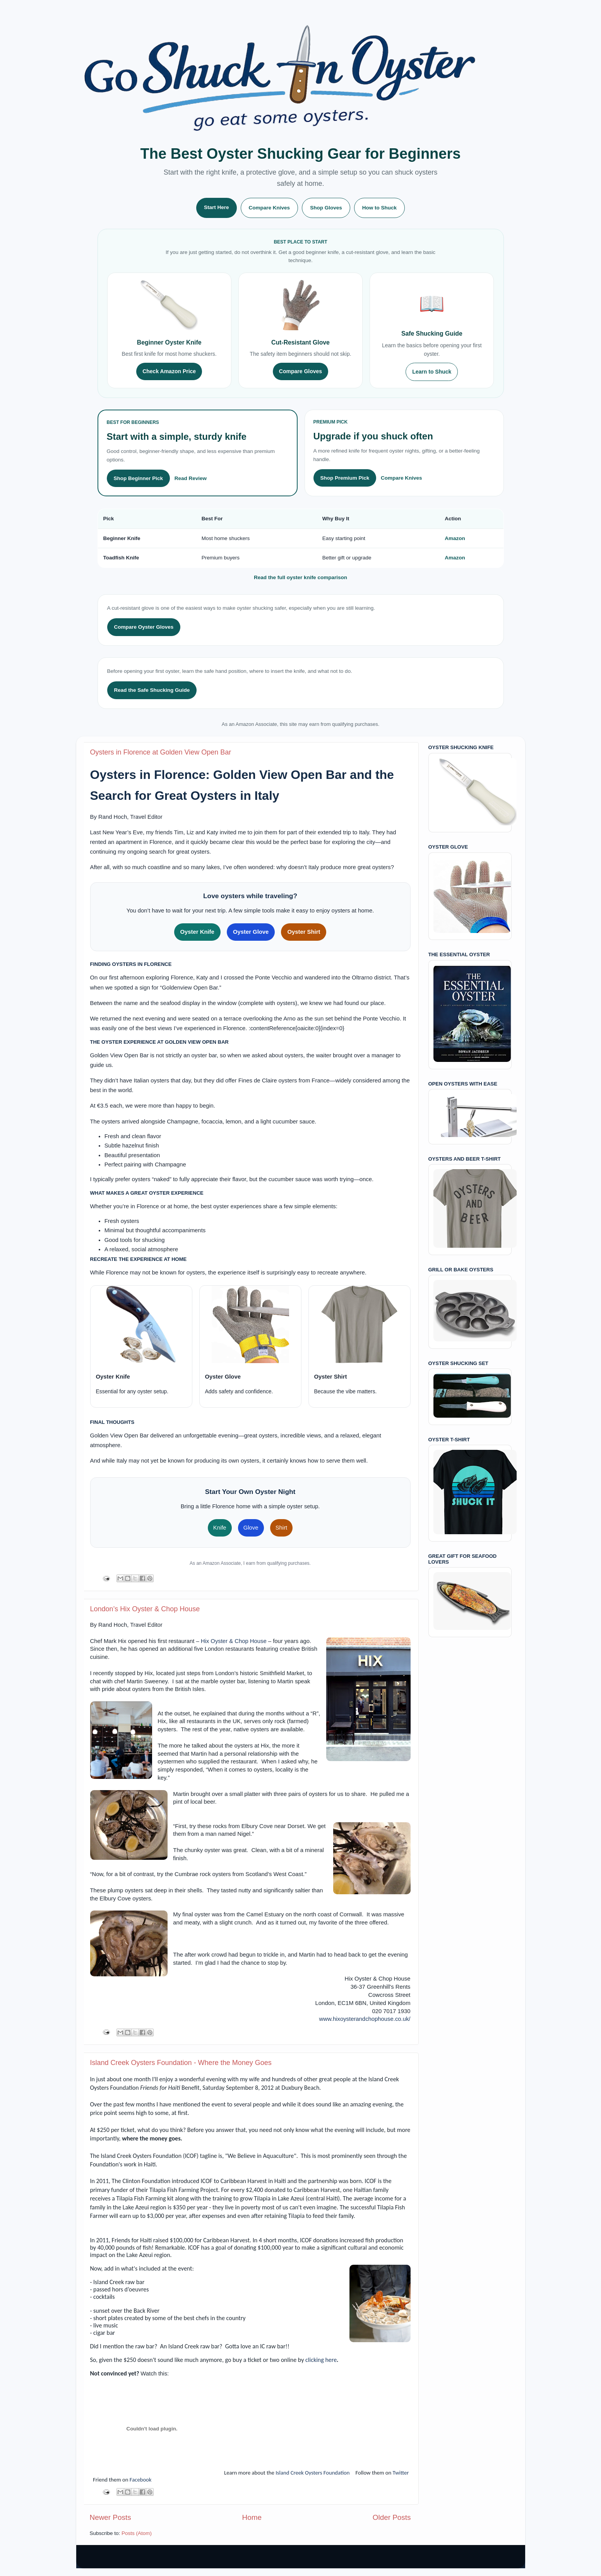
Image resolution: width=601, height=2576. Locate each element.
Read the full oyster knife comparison (300, 577)
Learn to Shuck (431, 372)
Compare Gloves (300, 371)
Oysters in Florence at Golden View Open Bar (160, 752)
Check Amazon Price (169, 371)
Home (252, 2517)
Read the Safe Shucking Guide (152, 690)
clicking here (321, 2359)
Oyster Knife (197, 932)
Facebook (141, 2479)
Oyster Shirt (303, 932)
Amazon (455, 538)
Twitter (401, 2472)
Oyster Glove (251, 932)
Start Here (216, 207)
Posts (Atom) (137, 2533)
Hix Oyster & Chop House (234, 1641)
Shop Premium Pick (345, 478)
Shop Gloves (326, 208)
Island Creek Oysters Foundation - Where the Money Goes (181, 2063)
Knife (219, 1528)
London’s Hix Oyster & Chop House (145, 1609)
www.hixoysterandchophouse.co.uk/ (365, 2019)
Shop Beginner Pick (138, 478)
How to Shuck (379, 208)
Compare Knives (269, 208)
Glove (251, 1528)
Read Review (191, 478)
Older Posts (392, 2517)
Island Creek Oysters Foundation (312, 2472)
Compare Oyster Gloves (144, 627)
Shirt (282, 1528)
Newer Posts (110, 2517)
